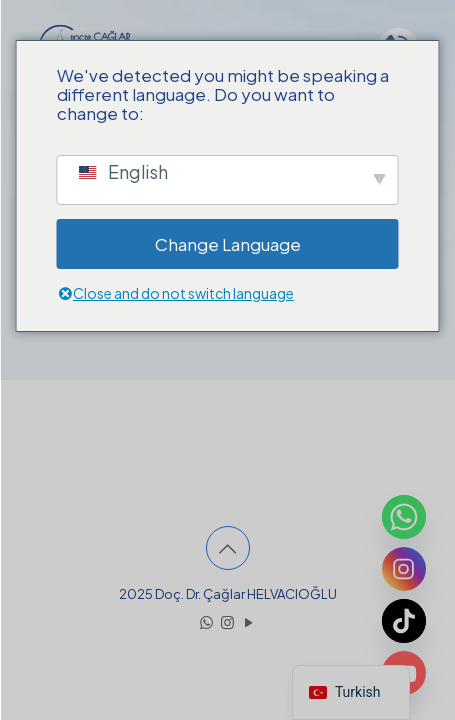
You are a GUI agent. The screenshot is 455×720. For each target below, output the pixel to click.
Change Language (228, 244)
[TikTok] (404, 621)
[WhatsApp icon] (206, 621)
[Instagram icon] (227, 621)
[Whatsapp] (404, 517)
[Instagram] (404, 569)
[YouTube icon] (248, 621)
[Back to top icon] (228, 548)
